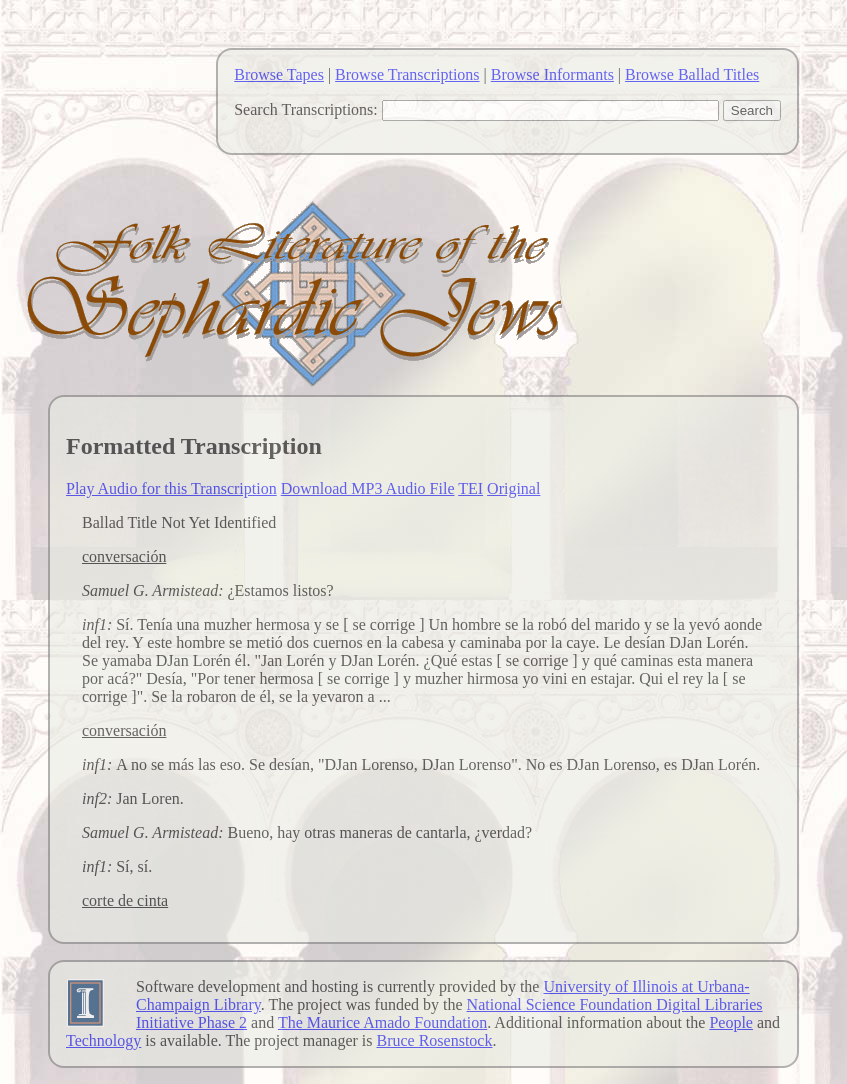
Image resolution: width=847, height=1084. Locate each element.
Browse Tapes (279, 74)
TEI (470, 488)
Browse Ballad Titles (692, 74)
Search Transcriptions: (306, 109)
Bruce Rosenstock (434, 1040)
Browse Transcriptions (407, 74)
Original (513, 488)
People (731, 1022)
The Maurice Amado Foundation (382, 1022)
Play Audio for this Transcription (171, 488)
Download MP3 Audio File (368, 488)
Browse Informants (552, 74)
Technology (103, 1040)
